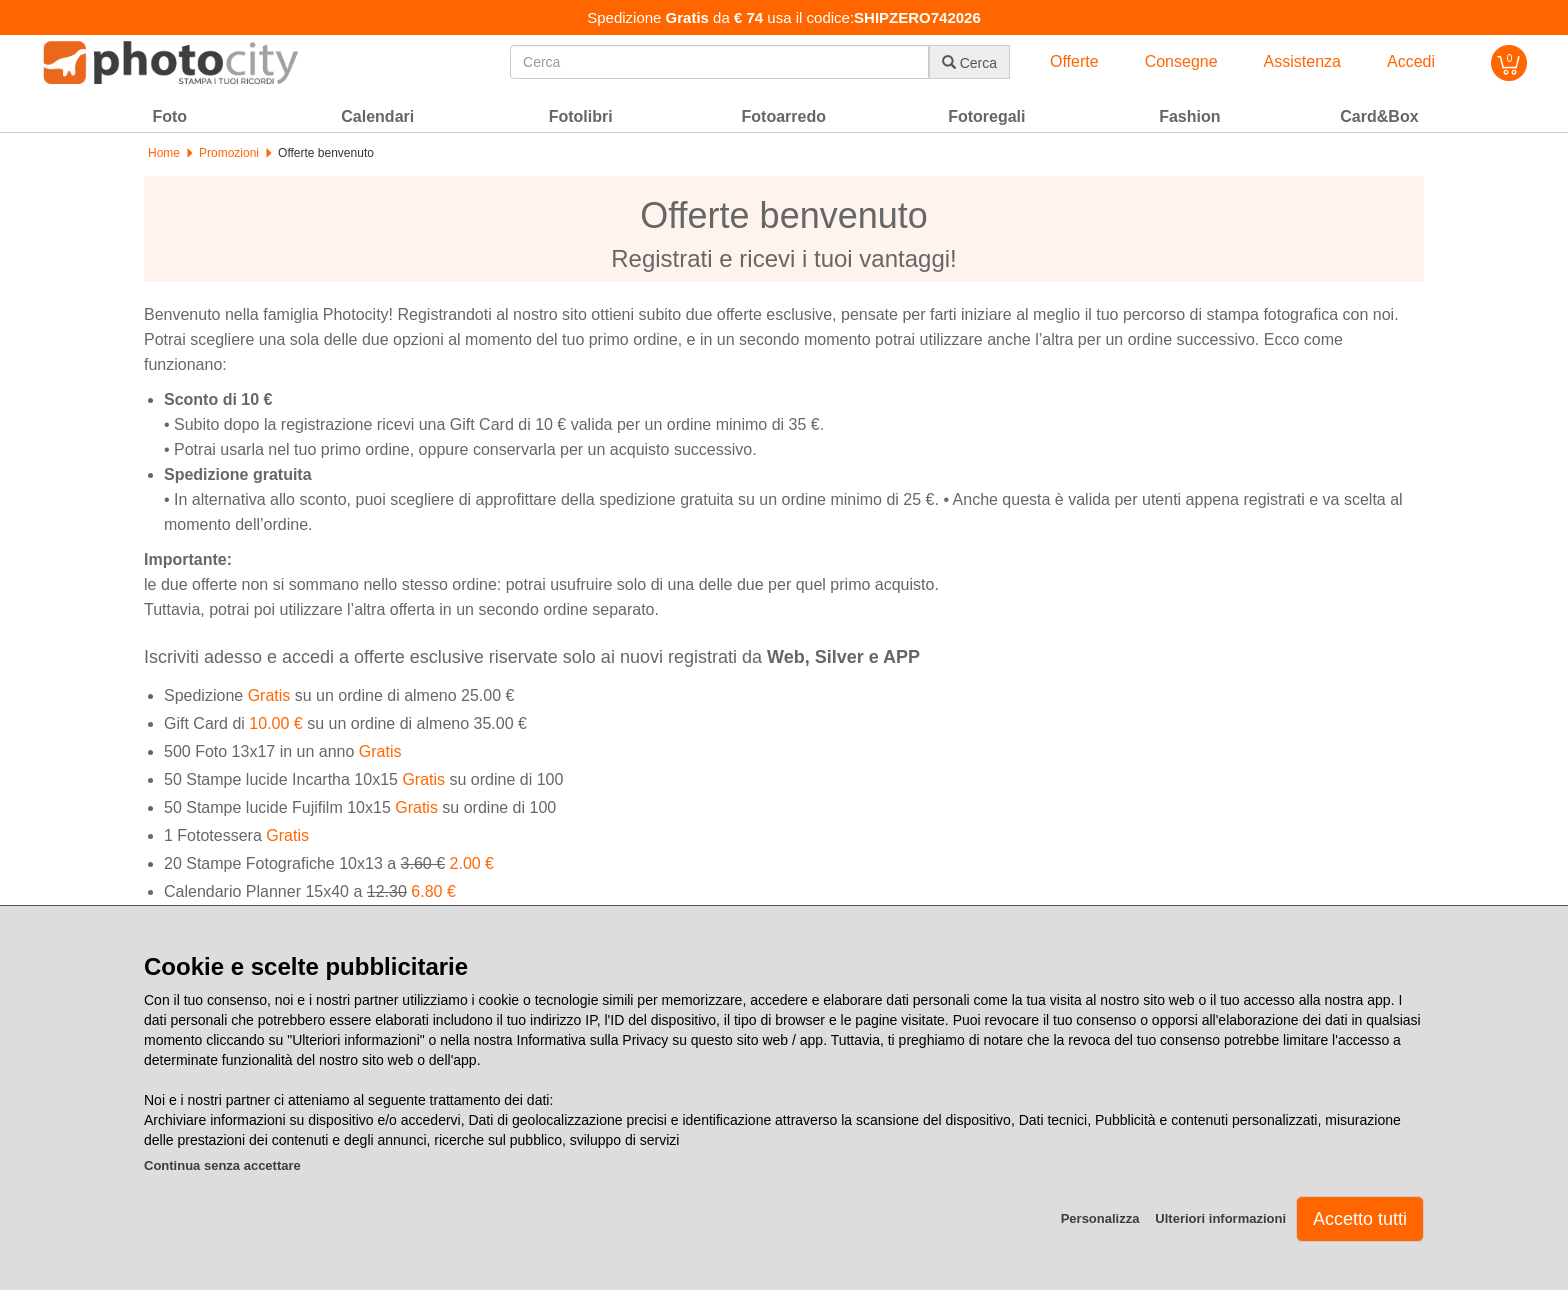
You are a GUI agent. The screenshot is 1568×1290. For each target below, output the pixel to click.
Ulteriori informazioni (1220, 1218)
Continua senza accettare (222, 1165)
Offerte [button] (1074, 61)
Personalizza (1100, 1218)
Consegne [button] (1181, 61)
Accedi (1411, 61)
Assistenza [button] (1302, 61)
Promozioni (229, 153)
